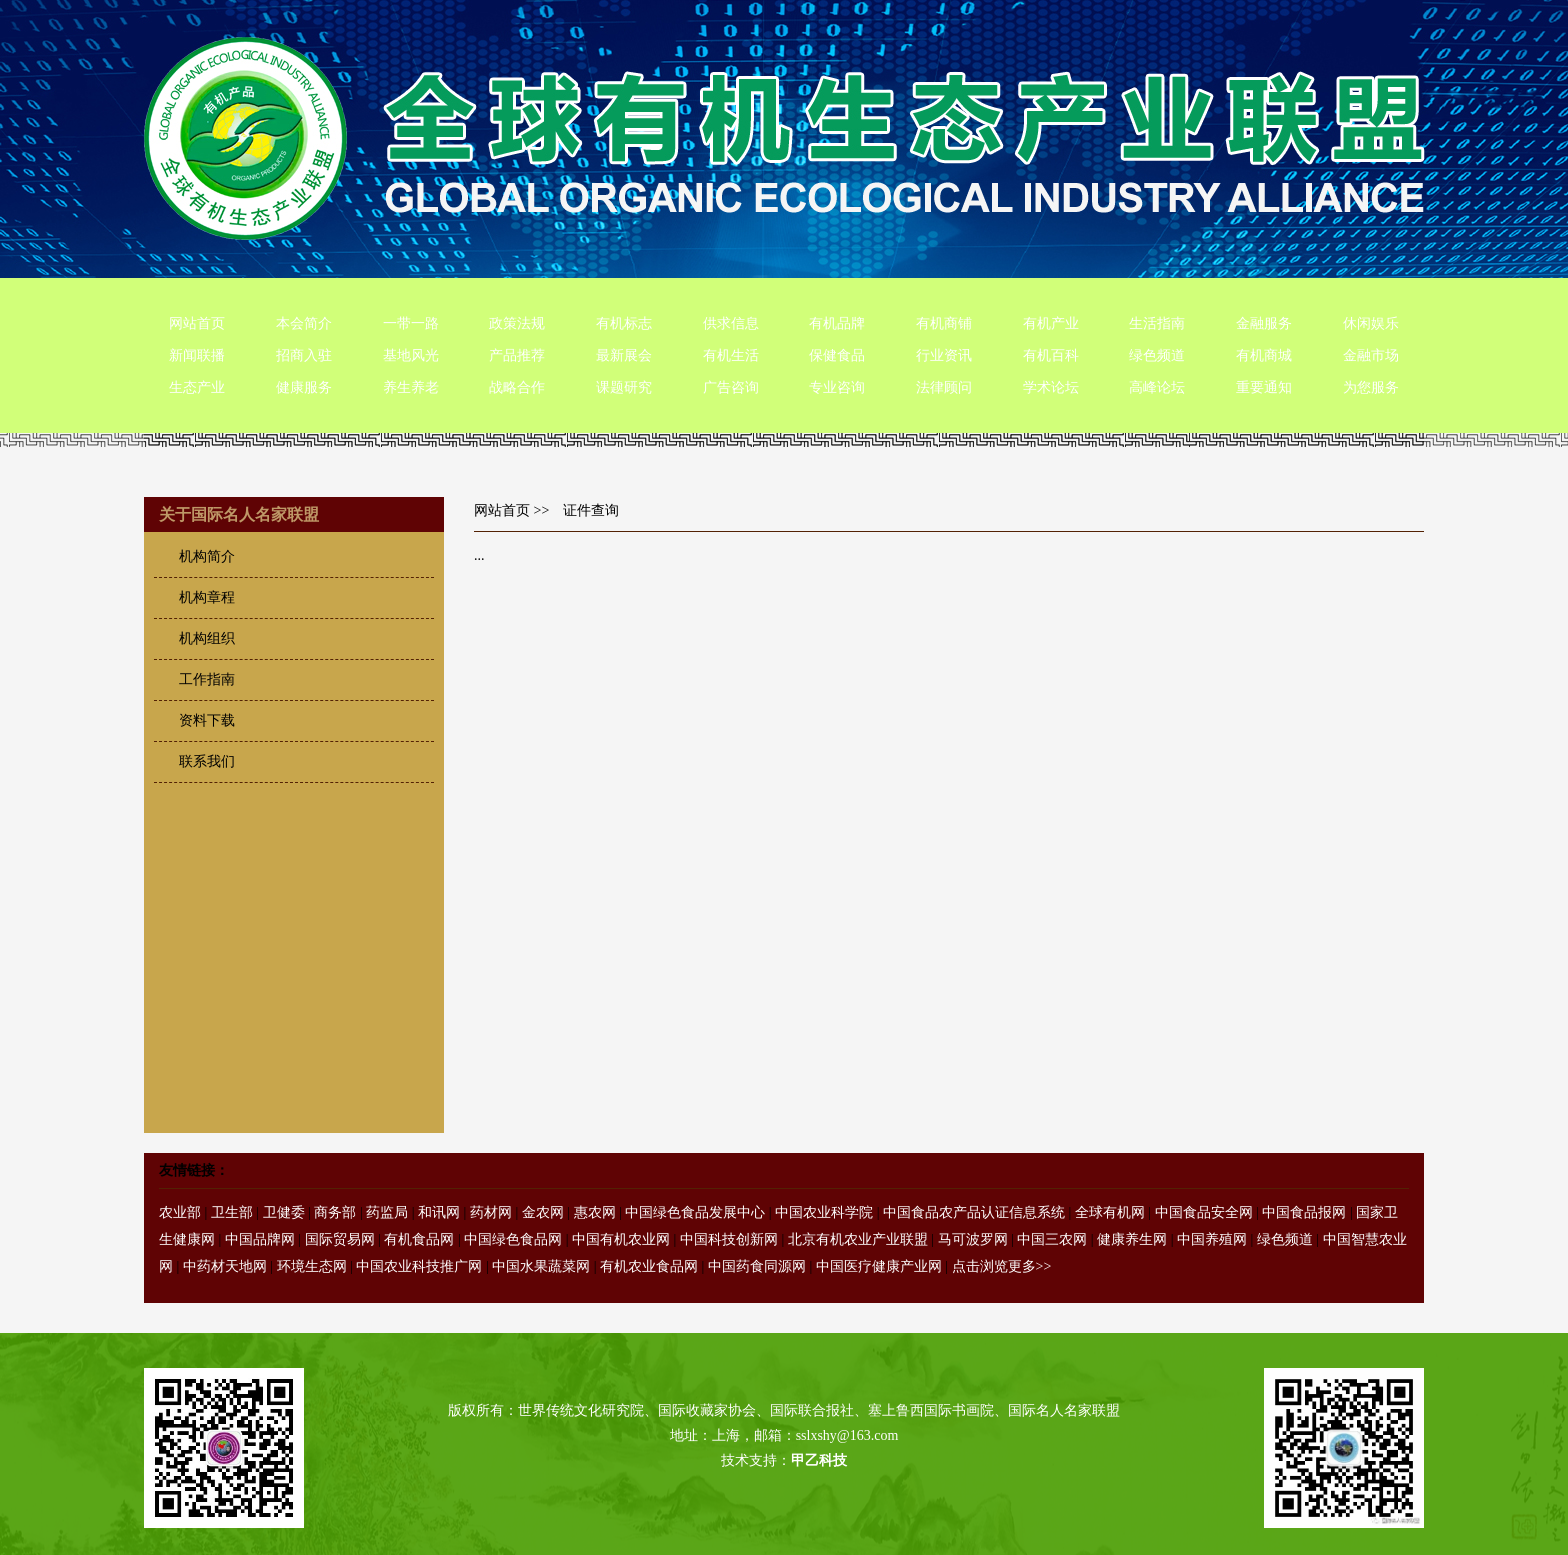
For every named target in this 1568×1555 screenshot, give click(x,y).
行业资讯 (944, 355)
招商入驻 (304, 355)
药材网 (491, 1212)
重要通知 (1264, 387)
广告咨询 (731, 387)
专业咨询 (837, 387)
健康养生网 (1132, 1239)
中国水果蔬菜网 (541, 1266)
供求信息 (731, 323)
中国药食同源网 (757, 1266)
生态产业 (197, 387)
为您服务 (1371, 387)
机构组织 (207, 638)
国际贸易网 (340, 1239)
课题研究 (624, 387)
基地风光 (411, 355)
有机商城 (1264, 355)
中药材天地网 (225, 1266)
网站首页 (197, 323)
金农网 (543, 1212)
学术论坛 (1051, 387)
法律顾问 (944, 387)
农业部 (180, 1212)
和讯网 (439, 1212)
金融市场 (1371, 355)
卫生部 (232, 1212)
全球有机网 (1110, 1212)
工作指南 (207, 679)
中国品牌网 (260, 1239)
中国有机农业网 (621, 1239)
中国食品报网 (1304, 1212)
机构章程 (207, 597)
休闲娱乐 (1371, 323)
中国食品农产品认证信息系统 (974, 1212)
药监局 (387, 1212)
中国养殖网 (1212, 1239)
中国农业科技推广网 (419, 1266)
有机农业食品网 (649, 1266)
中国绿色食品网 (513, 1239)
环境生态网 (312, 1266)
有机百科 (1051, 355)
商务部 (335, 1212)
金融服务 (1264, 323)
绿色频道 (1157, 355)
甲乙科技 (819, 1460)
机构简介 (207, 556)
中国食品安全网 (1204, 1212)
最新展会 (624, 355)
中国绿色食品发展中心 (695, 1212)
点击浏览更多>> (1002, 1266)
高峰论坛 (1157, 387)
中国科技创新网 (729, 1239)
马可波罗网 (973, 1239)
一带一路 (411, 323)
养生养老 (411, 387)
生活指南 (1157, 323)
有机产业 (1051, 323)
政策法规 (517, 323)
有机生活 (731, 355)
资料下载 (207, 720)
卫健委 (284, 1212)
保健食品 (837, 355)
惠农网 (595, 1212)
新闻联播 (197, 355)
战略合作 (517, 387)
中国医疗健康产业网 (879, 1266)
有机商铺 (944, 323)
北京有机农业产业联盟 (858, 1239)
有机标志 (624, 323)
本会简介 (304, 323)
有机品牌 (837, 323)
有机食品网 (419, 1239)
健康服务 (304, 387)
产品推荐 (517, 355)
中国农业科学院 (824, 1212)
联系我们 (207, 761)
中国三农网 (1052, 1239)
